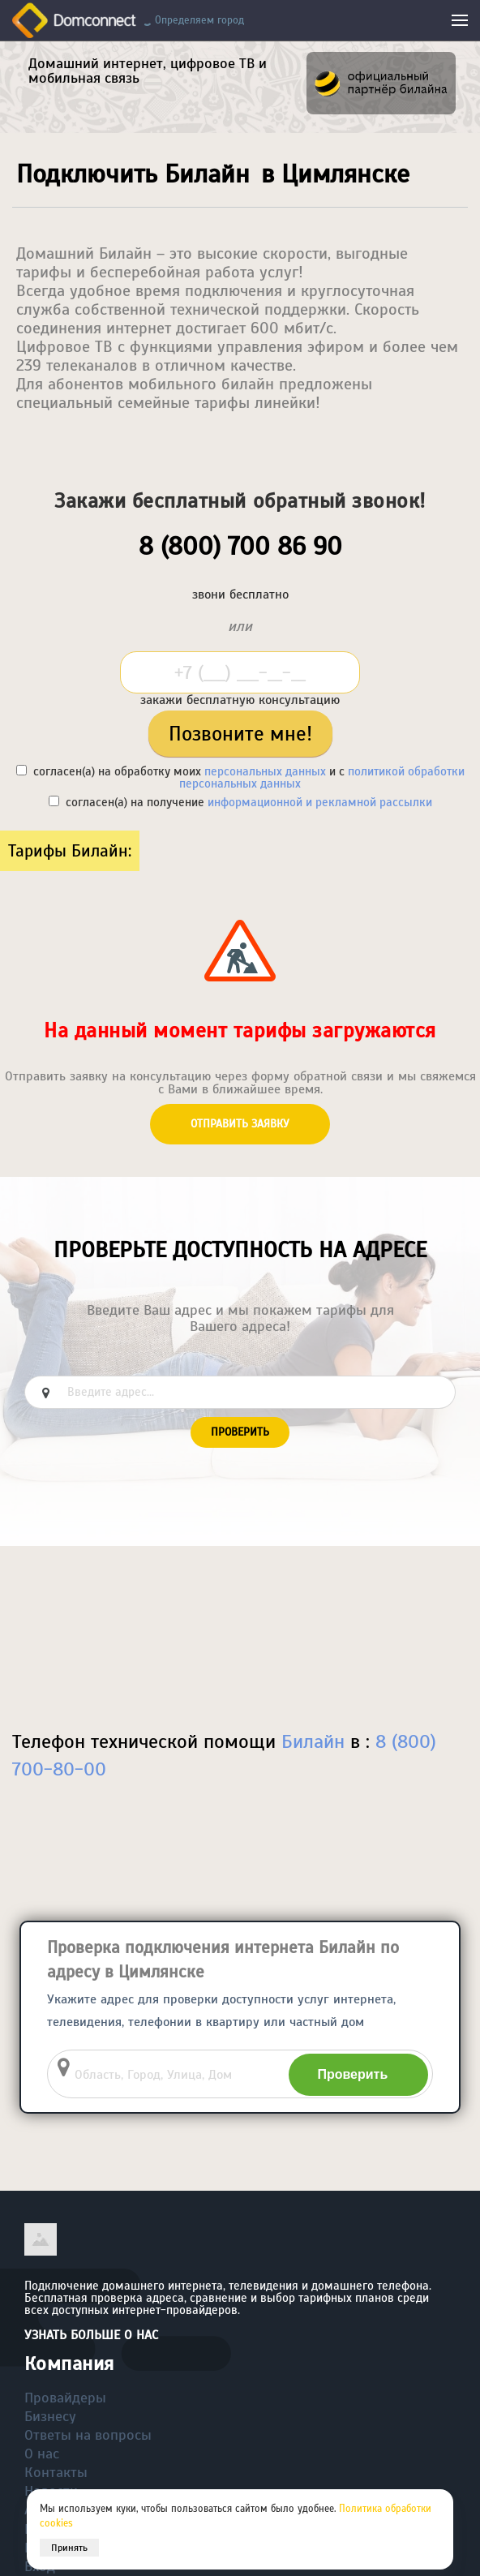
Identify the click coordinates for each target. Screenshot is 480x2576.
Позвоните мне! (240, 733)
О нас (41, 2453)
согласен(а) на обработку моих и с (240, 777)
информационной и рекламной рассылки (320, 802)
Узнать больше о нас (91, 2335)
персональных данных (265, 771)
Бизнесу (50, 2416)
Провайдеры (65, 2397)
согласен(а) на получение (240, 802)
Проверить (240, 1432)
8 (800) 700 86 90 (240, 546)
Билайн (313, 1741)
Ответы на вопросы (88, 2435)
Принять (69, 2547)
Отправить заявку (240, 1124)
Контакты (56, 2472)
